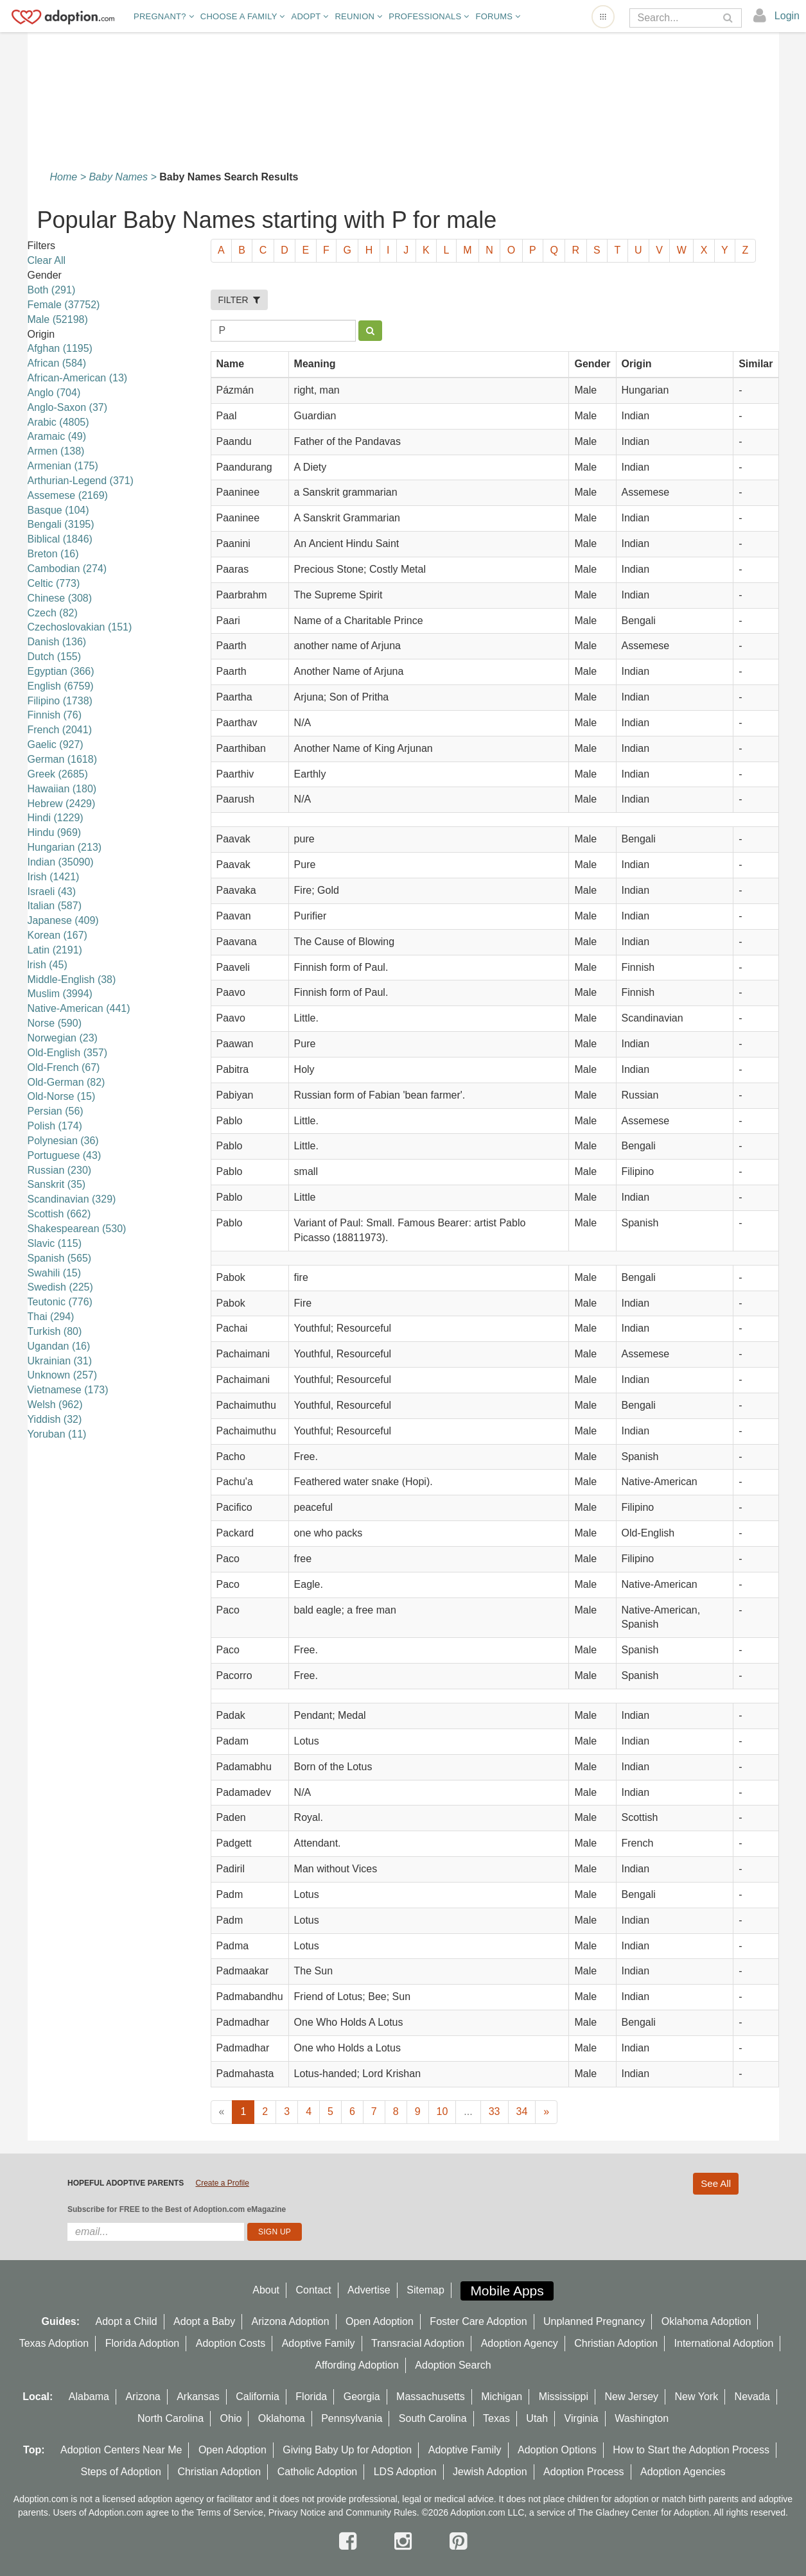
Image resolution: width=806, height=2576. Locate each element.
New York (697, 2396)
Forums (497, 16)
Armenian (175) (63, 465)
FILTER (239, 300)
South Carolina (433, 2418)
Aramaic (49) (57, 436)
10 (442, 2111)
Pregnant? (164, 16)
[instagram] (405, 2541)
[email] (155, 2232)
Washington (642, 2418)
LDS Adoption (405, 2471)
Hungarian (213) (65, 847)
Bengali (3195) (61, 524)
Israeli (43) (52, 891)
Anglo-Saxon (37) (68, 407)
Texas (496, 2418)
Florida (311, 2396)
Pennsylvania (351, 2418)
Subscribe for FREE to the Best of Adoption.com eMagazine (176, 2209)
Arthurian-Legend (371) (81, 480)
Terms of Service (230, 2512)
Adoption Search (453, 2365)
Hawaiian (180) (62, 788)
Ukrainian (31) (60, 1360)
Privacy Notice (297, 2512)
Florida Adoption (142, 2343)
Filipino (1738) (60, 700)
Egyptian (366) (61, 671)
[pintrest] (458, 2541)
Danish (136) (57, 641)
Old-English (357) (68, 1052)
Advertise (368, 2289)
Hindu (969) (55, 832)
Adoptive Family (318, 2343)
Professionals (429, 16)
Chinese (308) (60, 598)
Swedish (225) (60, 1287)
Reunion (358, 16)
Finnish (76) (55, 714)
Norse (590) (55, 1023)
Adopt (310, 16)
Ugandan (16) (59, 1346)
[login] (777, 16)
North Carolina (170, 2418)
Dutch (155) (55, 656)
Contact (313, 2289)
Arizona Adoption (290, 2321)
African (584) (57, 363)
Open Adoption (380, 2321)
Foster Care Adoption (478, 2321)
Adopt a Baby (204, 2321)
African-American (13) (78, 377)
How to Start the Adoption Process (691, 2449)
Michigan (501, 2396)
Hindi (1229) (55, 817)
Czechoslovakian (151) (80, 627)
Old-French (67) (64, 1067)
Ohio (231, 2418)
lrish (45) (47, 964)
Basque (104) (58, 510)
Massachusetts (430, 2396)
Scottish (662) (59, 1213)
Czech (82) (53, 612)
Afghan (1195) (60, 348)
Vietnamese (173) (68, 1389)
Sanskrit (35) (57, 1184)
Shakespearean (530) (77, 1228)
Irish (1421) (54, 876)
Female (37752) (64, 304)
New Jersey (632, 2396)
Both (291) (52, 289)
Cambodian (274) (67, 568)
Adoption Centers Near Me (121, 2449)
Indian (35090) (61, 862)
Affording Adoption (356, 2365)
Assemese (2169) (68, 495)
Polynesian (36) (63, 1140)
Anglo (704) (54, 392)
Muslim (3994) (60, 993)
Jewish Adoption (490, 2471)
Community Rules (381, 2512)
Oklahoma (281, 2418)
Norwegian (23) (63, 1037)
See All (716, 2183)
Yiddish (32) (55, 1419)
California (257, 2396)
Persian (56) (55, 1111)
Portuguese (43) (64, 1155)
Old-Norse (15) (62, 1096)
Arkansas (198, 2396)
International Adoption (724, 2343)
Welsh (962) (55, 1404)
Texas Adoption (54, 2343)
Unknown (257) (63, 1375)
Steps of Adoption (121, 2471)
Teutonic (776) (60, 1301)
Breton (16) (53, 553)
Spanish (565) (60, 1258)
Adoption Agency (519, 2343)
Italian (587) (55, 905)
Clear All (47, 260)
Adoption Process (583, 2471)
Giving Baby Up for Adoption (347, 2449)
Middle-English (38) (72, 979)
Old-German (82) (66, 1082)
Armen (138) (56, 451)
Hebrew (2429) (62, 803)
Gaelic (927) (55, 744)
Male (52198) (58, 319)
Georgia (362, 2396)
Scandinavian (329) (72, 1199)
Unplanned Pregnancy (594, 2321)
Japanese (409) (63, 920)
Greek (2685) (58, 774)
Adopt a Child (126, 2321)
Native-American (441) (79, 1008)
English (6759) (61, 686)
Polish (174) (55, 1125)
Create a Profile (222, 2183)
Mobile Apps (506, 2290)
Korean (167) (57, 935)
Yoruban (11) (57, 1434)
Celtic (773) (54, 583)
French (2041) (60, 729)
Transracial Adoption (417, 2343)
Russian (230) (60, 1170)
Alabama (89, 2396)
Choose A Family (242, 16)
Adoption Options (557, 2449)
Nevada (752, 2396)
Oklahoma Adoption (706, 2321)
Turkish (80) (55, 1331)
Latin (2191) (55, 949)
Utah (537, 2418)
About (265, 2289)
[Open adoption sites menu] (603, 16)
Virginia (582, 2418)
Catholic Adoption (317, 2471)
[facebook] (350, 2541)
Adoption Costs (231, 2343)
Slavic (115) (55, 1243)
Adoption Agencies (683, 2471)
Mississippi (563, 2396)
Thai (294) (51, 1316)
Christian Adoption (616, 2343)
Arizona (142, 2396)
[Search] (676, 18)
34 (522, 2111)
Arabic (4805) (58, 422)
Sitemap (425, 2289)
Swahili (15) (55, 1272)
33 (494, 2111)
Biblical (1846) (60, 539)
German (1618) (63, 759)
